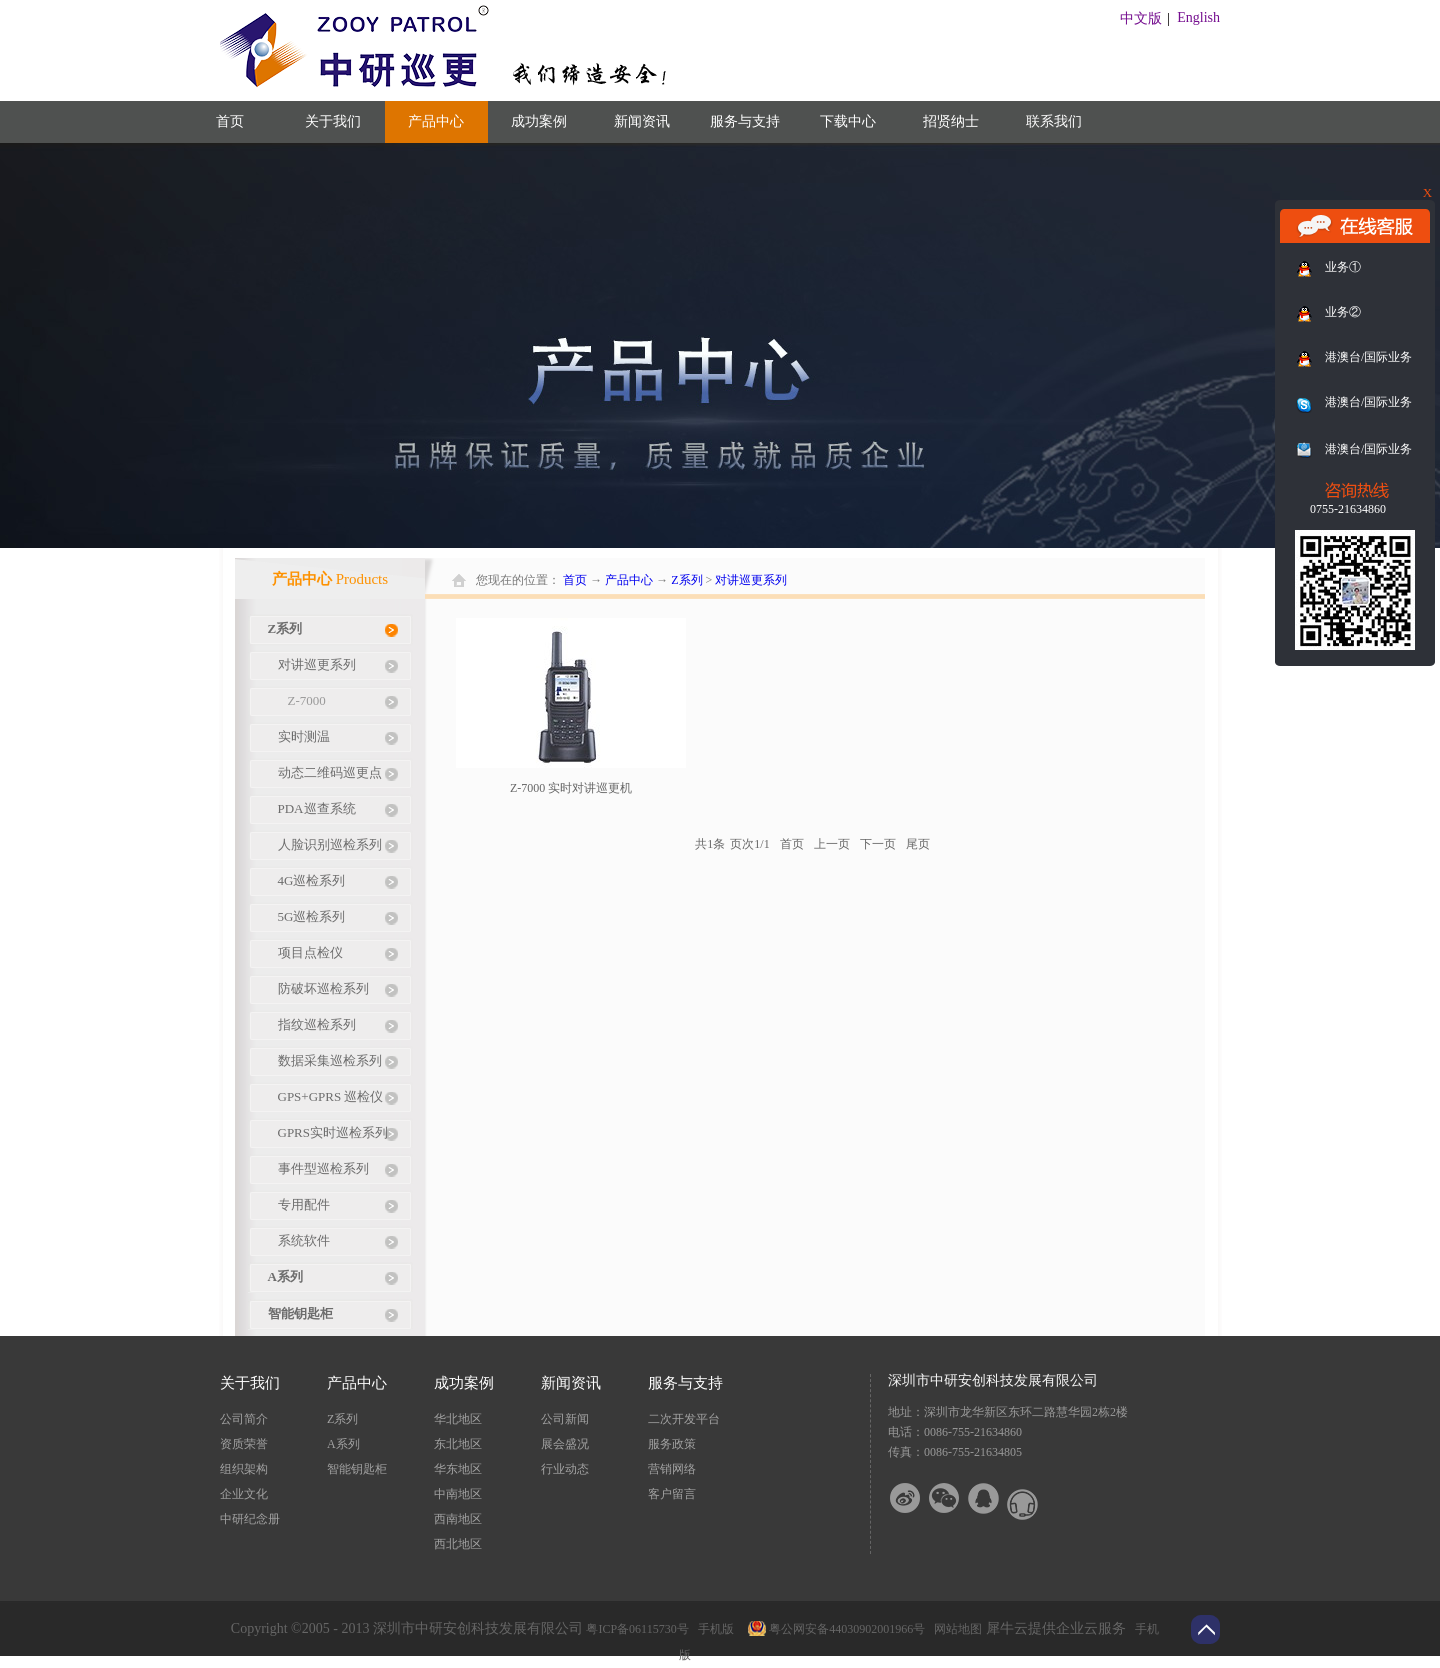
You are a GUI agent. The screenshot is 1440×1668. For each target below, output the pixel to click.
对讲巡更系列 (751, 580)
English (1198, 17)
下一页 (878, 844)
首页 (230, 121)
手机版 (713, 1629)
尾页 (918, 844)
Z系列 (686, 580)
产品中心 (629, 580)
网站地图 (955, 1629)
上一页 (832, 844)
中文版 (1141, 18)
